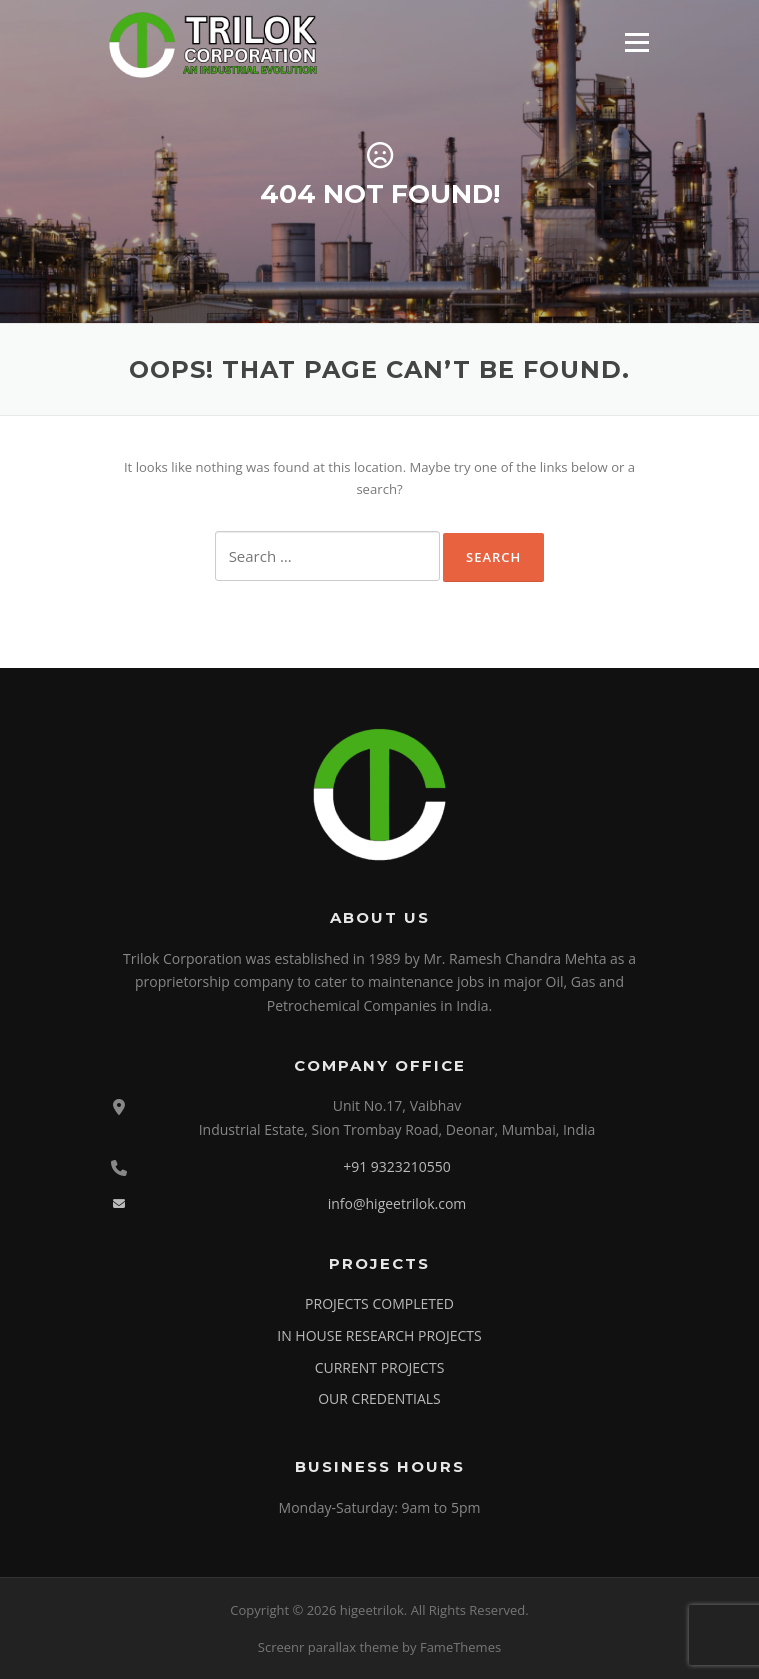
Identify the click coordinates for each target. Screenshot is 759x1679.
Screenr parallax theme (328, 1647)
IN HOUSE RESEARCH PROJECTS (379, 1335)
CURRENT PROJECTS (380, 1367)
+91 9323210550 (397, 1166)
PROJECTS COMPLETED (379, 1303)
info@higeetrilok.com (397, 1203)
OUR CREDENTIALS (379, 1398)
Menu (636, 42)
